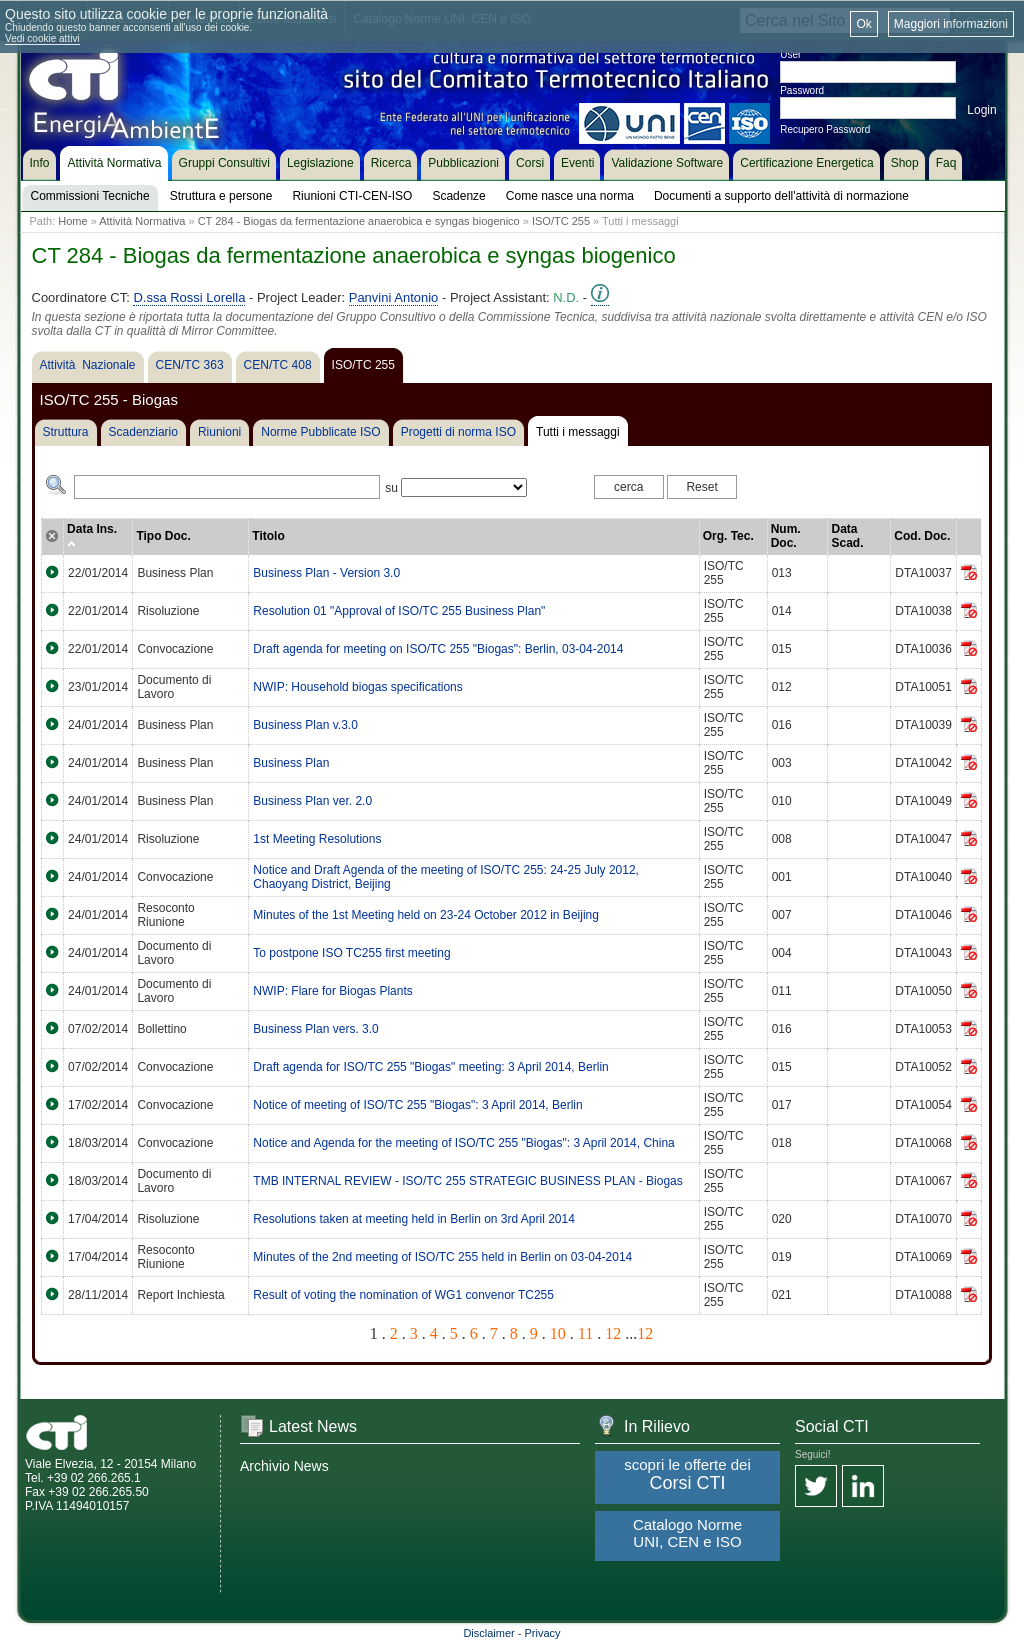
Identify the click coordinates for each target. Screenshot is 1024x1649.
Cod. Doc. (922, 536)
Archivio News (284, 1466)
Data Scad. (847, 536)
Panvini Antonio (394, 297)
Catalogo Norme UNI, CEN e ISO (687, 1533)
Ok (863, 24)
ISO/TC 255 (561, 221)
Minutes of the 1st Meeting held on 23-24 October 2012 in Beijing (426, 915)
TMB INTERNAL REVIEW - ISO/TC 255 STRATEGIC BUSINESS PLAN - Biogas (467, 1181)
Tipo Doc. (163, 536)
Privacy (543, 1633)
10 (558, 1333)
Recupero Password (825, 129)
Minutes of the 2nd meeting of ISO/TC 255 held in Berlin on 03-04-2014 (442, 1257)
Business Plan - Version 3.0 (326, 573)
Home (72, 221)
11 (585, 1333)
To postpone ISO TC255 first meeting (351, 953)
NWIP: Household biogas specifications (357, 687)
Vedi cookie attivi (42, 38)
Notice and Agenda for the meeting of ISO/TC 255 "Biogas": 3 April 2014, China (463, 1143)
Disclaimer (488, 1633)
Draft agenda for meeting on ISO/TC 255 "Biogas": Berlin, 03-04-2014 (438, 649)
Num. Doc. (786, 536)
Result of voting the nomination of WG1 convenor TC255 (403, 1295)
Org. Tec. (728, 536)
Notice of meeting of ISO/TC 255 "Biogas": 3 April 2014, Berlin (417, 1105)
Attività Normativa (142, 221)
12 (613, 1333)
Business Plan (291, 763)
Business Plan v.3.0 (305, 725)
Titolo (268, 536)
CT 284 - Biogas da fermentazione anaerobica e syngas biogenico (359, 221)
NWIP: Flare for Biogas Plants (332, 991)
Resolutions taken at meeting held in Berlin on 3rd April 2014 (414, 1219)
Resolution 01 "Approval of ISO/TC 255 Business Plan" (399, 611)
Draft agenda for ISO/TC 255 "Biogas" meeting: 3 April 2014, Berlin (430, 1067)
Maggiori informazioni (951, 24)
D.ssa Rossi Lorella (189, 297)
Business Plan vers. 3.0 (315, 1029)
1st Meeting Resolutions (317, 839)
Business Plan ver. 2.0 (312, 801)
